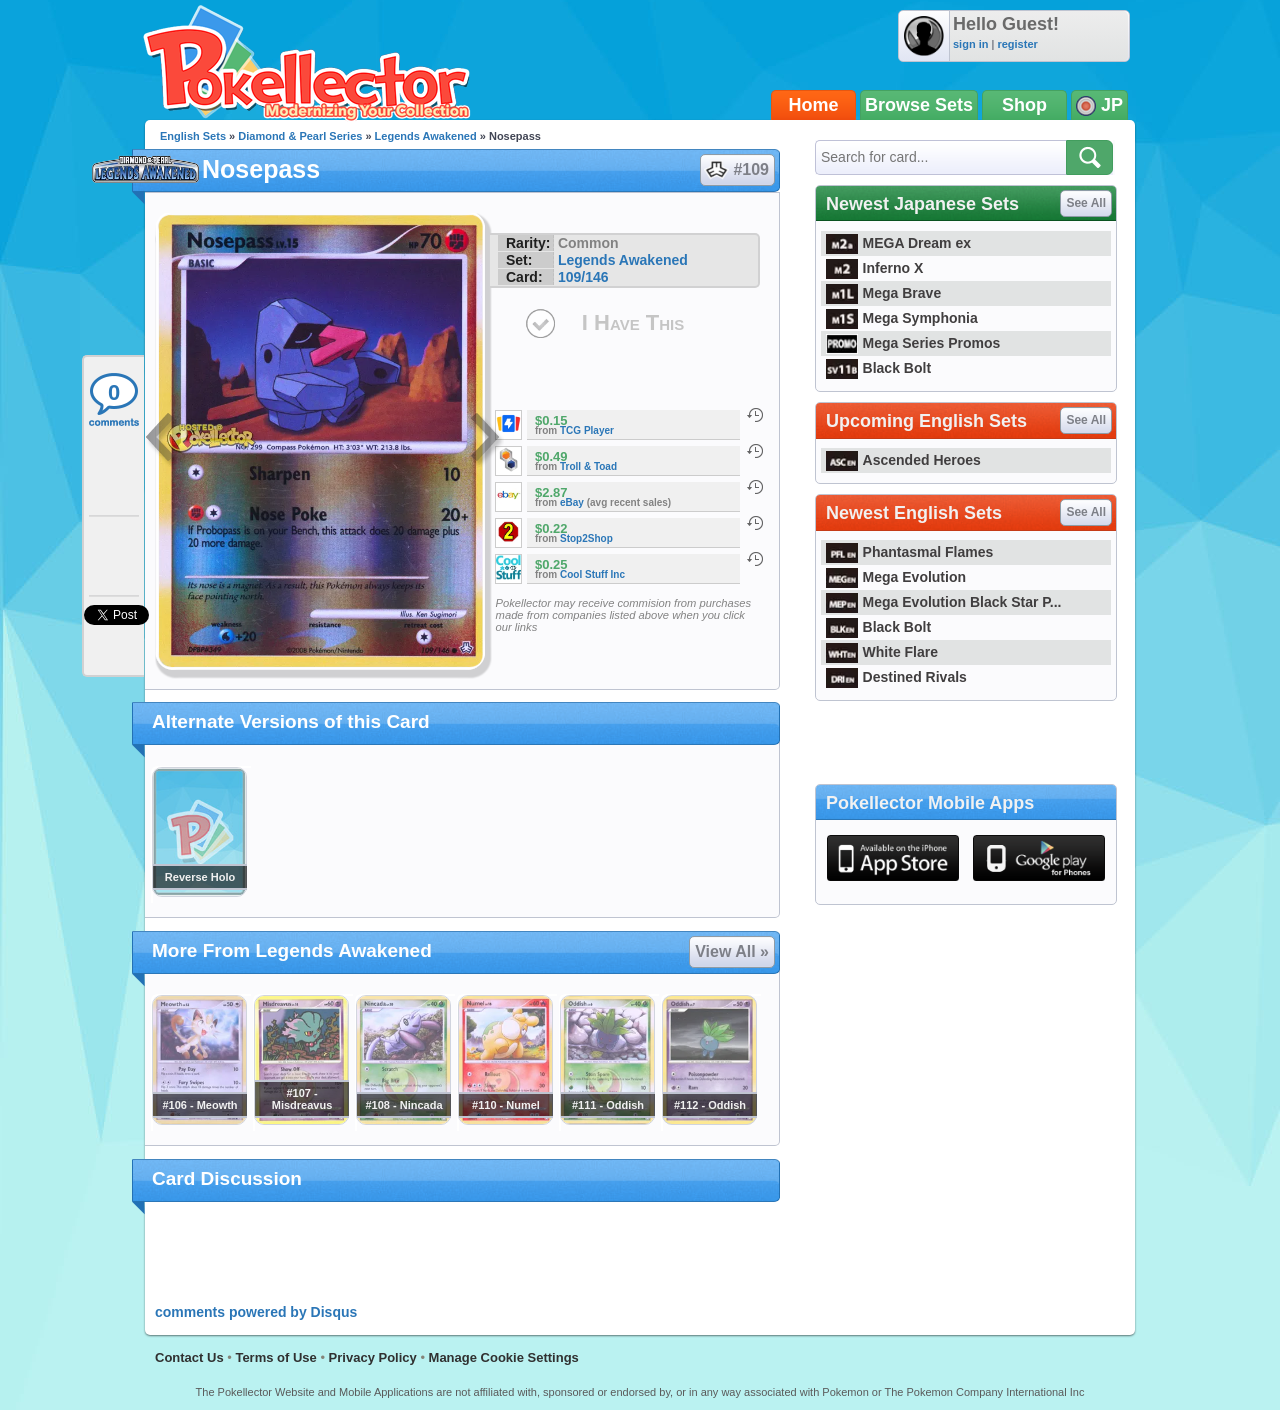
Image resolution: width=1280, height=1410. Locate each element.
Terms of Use (275, 1357)
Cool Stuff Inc (592, 574)
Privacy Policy (373, 1357)
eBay (572, 502)
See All (1086, 203)
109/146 (583, 277)
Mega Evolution (896, 577)
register (1017, 44)
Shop (1024, 105)
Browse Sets (919, 105)
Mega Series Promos (913, 343)
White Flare (882, 652)
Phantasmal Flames (909, 552)
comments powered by (256, 1312)
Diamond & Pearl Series (300, 136)
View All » (732, 951)
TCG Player (587, 430)
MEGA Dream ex (898, 243)
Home (814, 105)
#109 (736, 170)
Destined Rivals (896, 677)
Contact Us (189, 1357)
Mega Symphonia (902, 318)
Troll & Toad (588, 466)
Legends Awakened (426, 136)
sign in (970, 44)
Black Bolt (878, 368)
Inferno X (874, 268)
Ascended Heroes (903, 460)
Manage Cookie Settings (504, 1357)
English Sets (193, 136)
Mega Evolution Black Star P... (944, 602)
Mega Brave (883, 293)
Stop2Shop (586, 538)
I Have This (633, 322)
